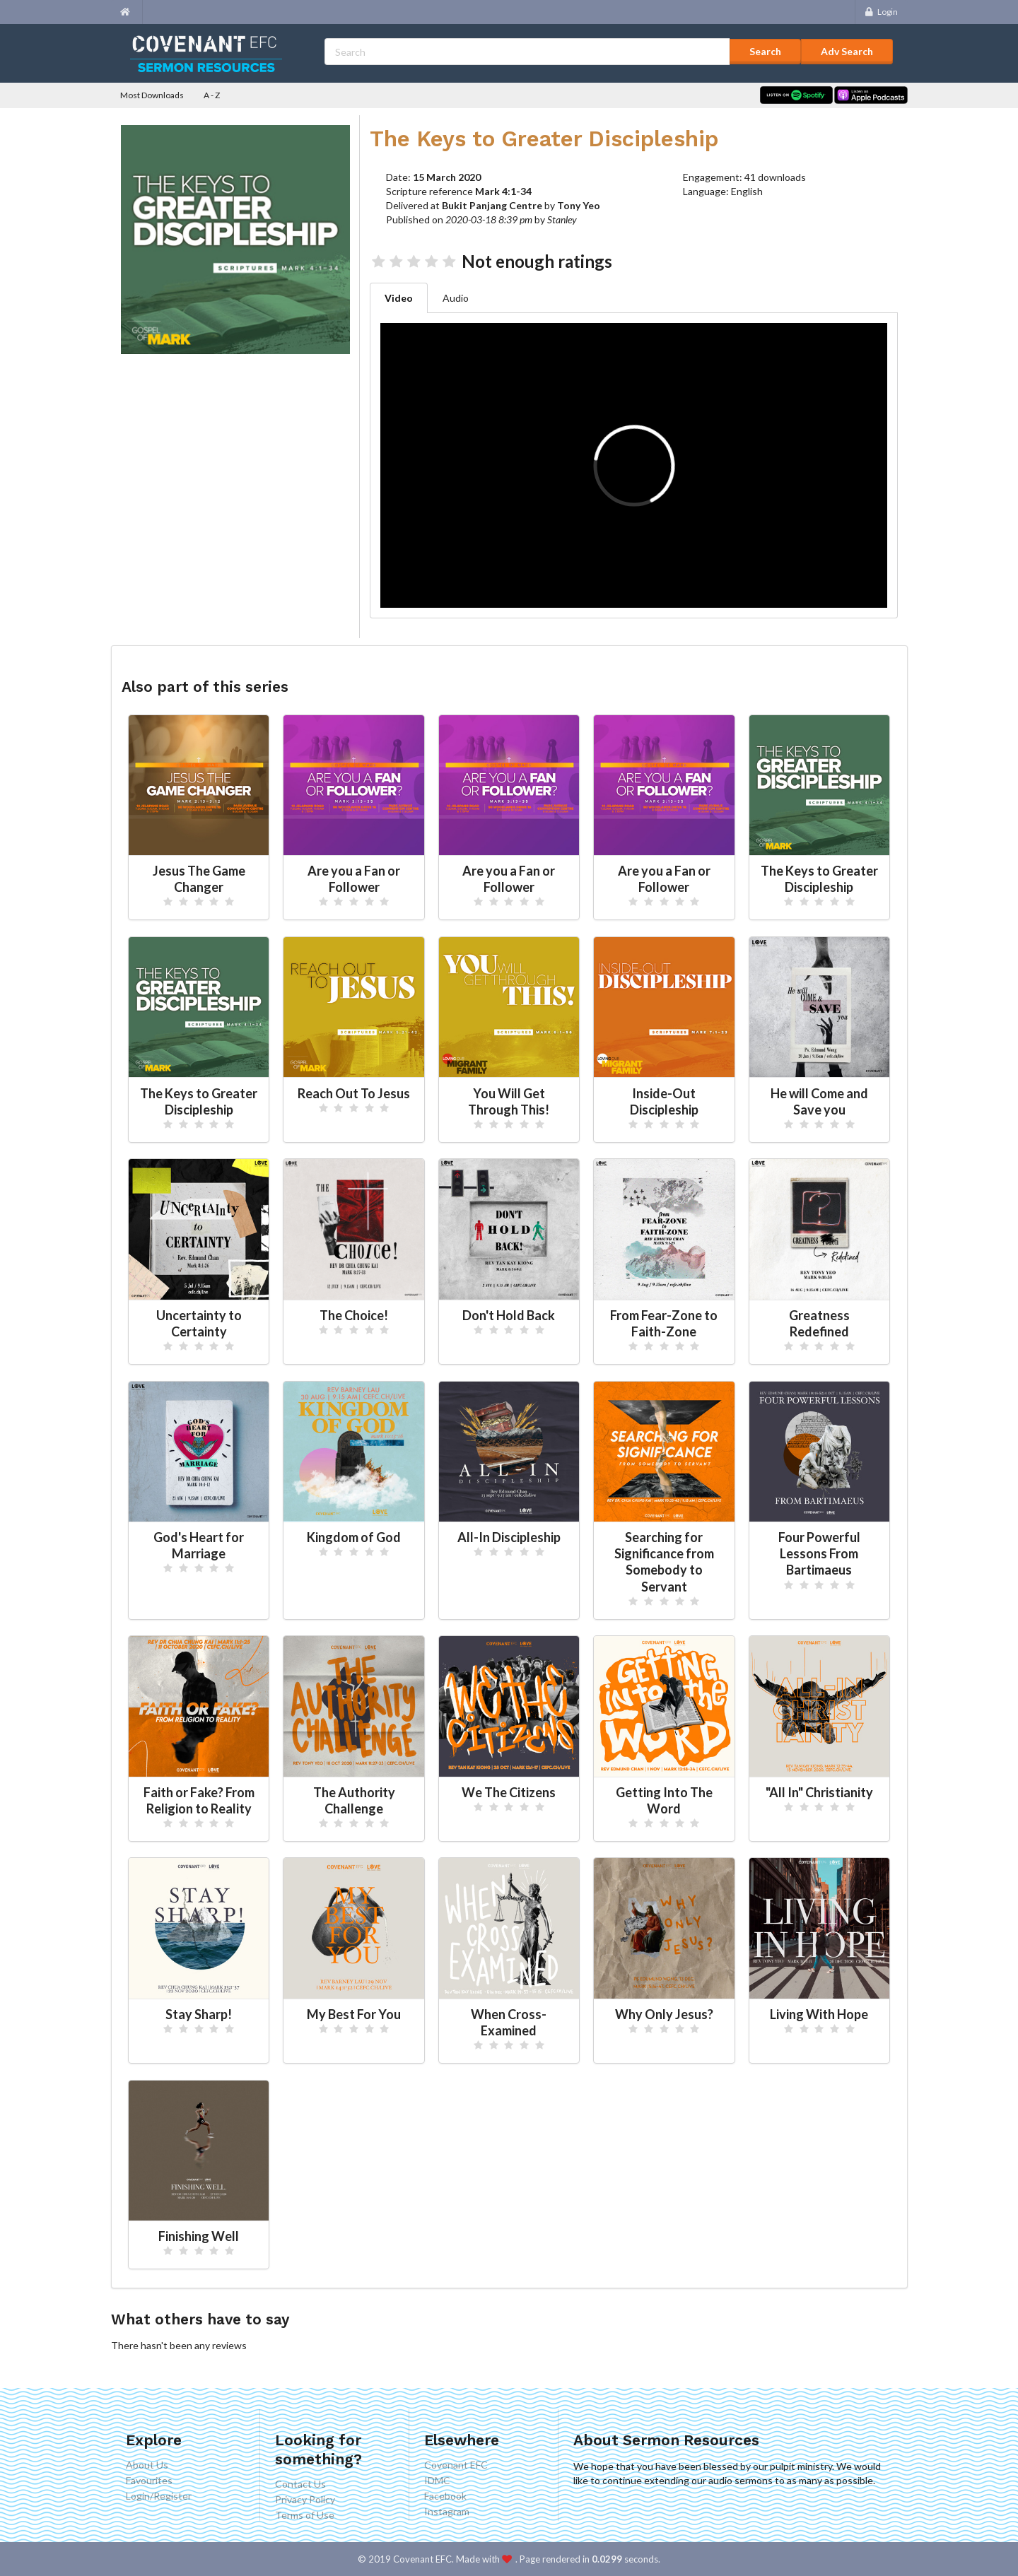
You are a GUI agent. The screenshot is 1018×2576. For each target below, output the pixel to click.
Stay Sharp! (198, 2014)
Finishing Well (198, 2236)
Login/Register (159, 2496)
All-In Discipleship (509, 1537)
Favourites (149, 2480)
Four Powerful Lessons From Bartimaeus (819, 1553)
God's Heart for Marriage (198, 1545)
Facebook (445, 2496)
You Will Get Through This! (508, 1101)
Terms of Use (304, 2515)
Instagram (446, 2511)
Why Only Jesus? (664, 2014)
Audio (456, 298)
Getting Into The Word (664, 1800)
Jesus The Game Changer (199, 879)
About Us (147, 2465)
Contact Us (300, 2484)
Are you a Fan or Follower (354, 879)
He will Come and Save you (819, 1101)
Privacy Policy (305, 2499)
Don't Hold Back (508, 1315)
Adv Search (847, 51)
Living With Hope (819, 2014)
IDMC (437, 2480)
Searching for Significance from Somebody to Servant (664, 1561)
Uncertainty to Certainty (199, 1323)
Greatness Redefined (819, 1323)
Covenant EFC (456, 2465)
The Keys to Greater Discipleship (819, 879)
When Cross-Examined (508, 2022)
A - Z (212, 95)
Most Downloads (152, 95)
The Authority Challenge (354, 1800)
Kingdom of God (354, 1537)
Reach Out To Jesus (354, 1093)
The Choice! (354, 1315)
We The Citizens (509, 1792)
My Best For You (354, 2014)
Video (399, 298)
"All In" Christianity (819, 1792)
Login (880, 11)
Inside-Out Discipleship (664, 1101)
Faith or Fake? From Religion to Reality (199, 1800)
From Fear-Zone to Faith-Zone (664, 1323)
